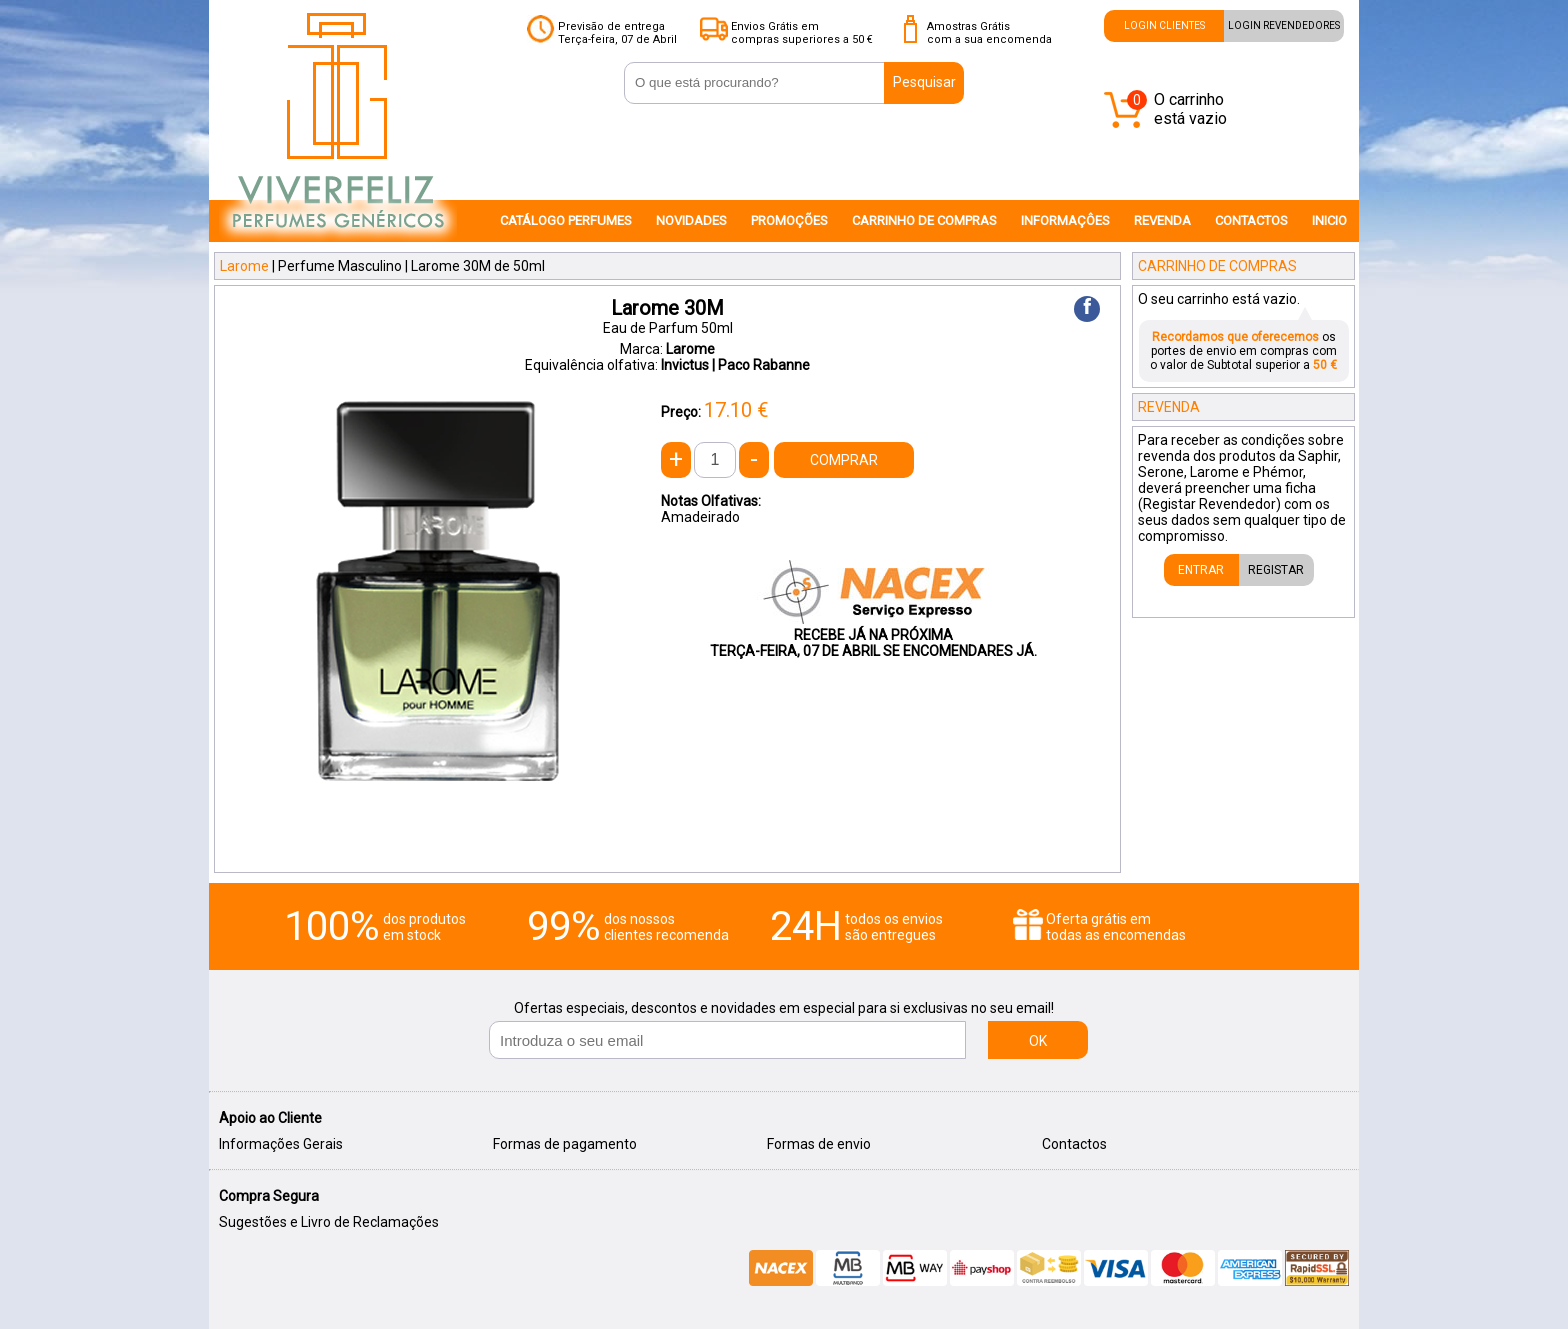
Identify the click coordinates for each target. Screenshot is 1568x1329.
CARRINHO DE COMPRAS (924, 220)
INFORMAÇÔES (1065, 220)
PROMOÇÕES (789, 220)
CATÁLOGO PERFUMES (566, 220)
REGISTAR (1276, 570)
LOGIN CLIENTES (1164, 25)
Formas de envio (819, 1144)
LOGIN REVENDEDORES (1284, 25)
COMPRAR (844, 460)
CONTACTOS (1251, 220)
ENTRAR (1201, 570)
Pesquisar (924, 82)
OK (1038, 1041)
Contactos (1074, 1144)
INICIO (1329, 220)
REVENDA (1162, 220)
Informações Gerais (281, 1144)
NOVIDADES (691, 220)
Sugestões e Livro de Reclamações (329, 1222)
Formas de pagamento (565, 1144)
